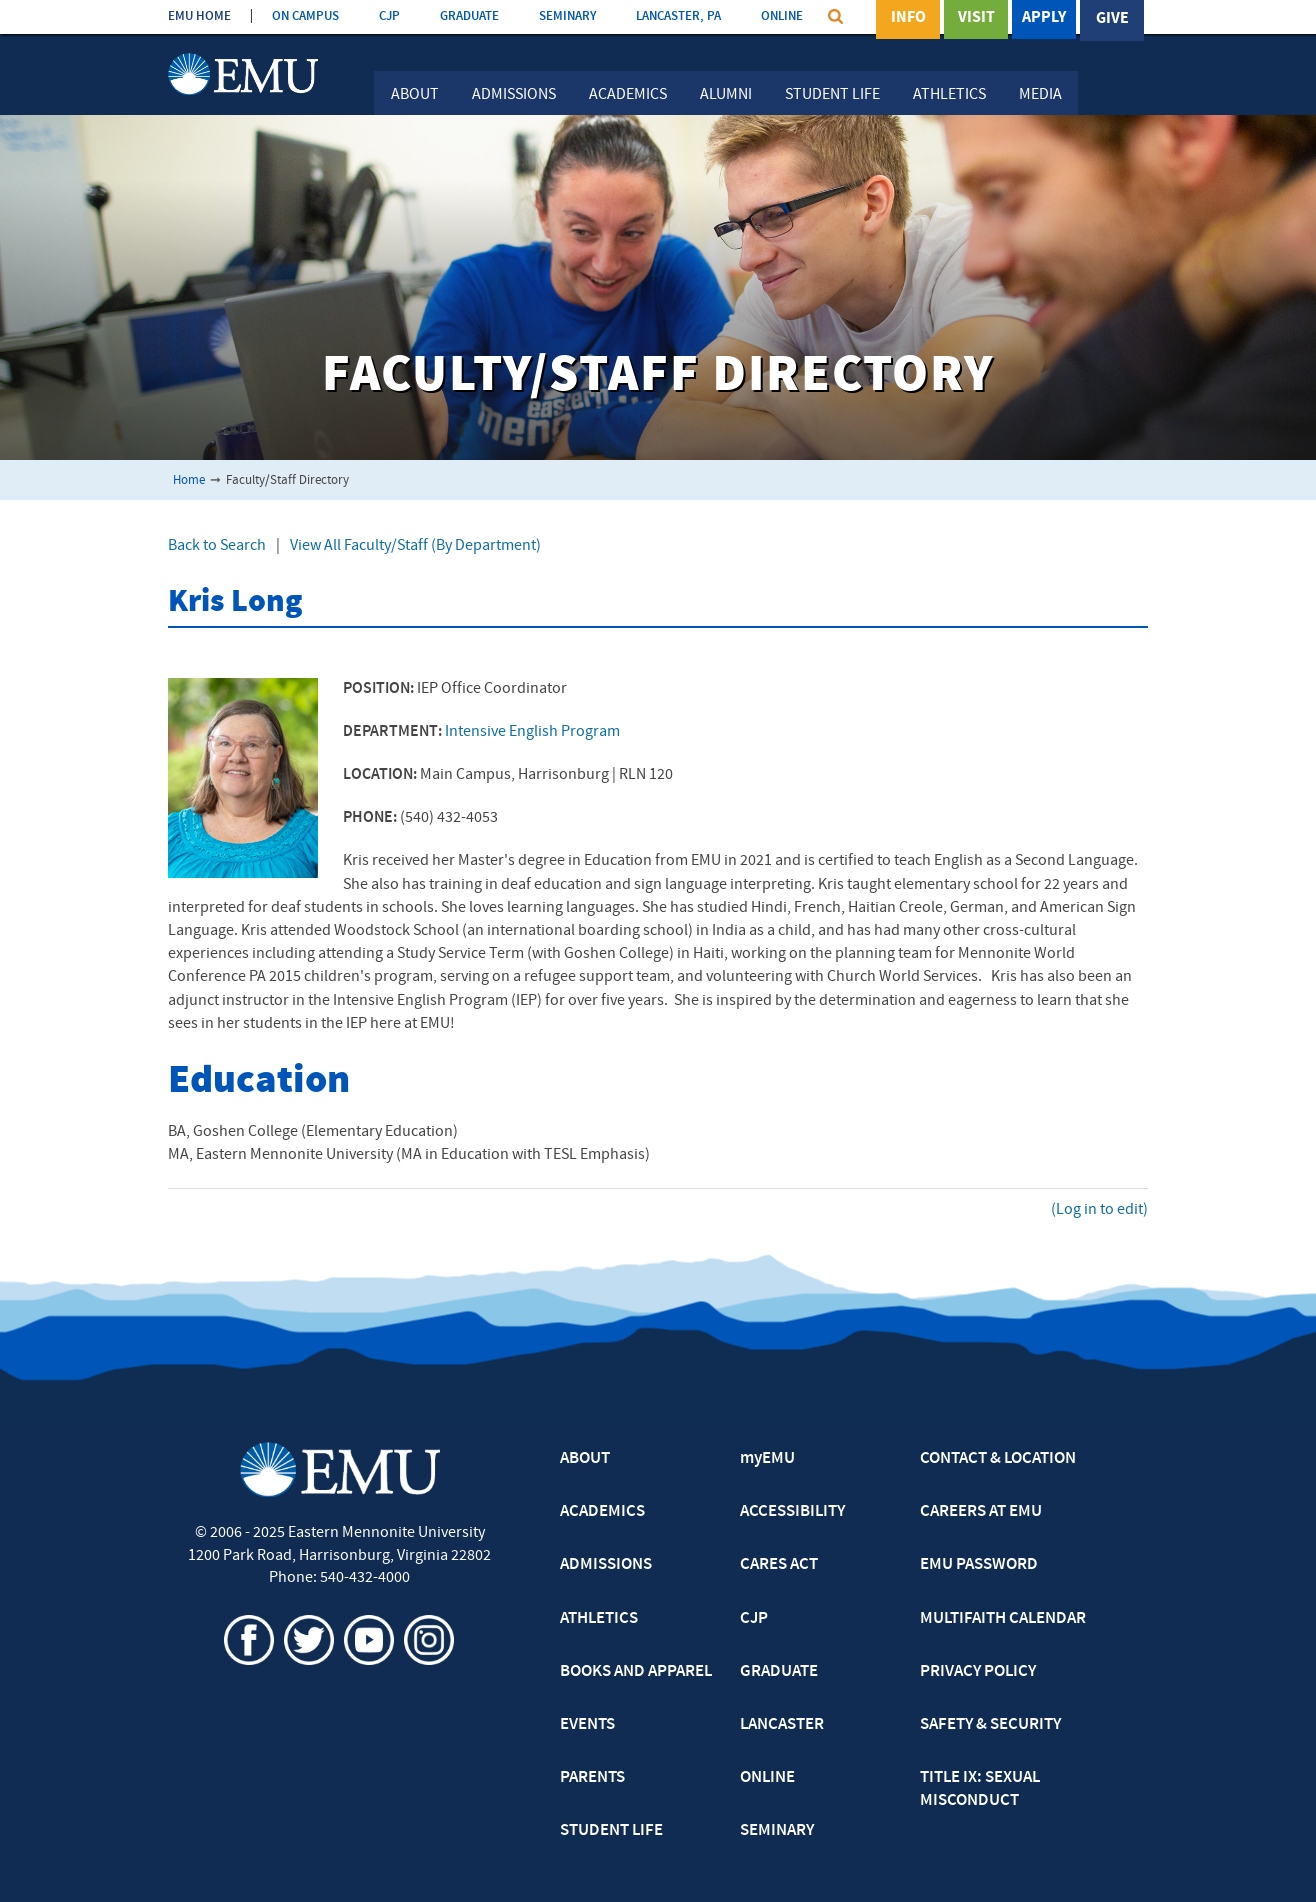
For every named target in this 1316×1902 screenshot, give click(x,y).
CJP (389, 16)
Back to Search (217, 546)
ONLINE (782, 16)
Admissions (514, 95)
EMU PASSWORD (979, 1565)
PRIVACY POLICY (978, 1672)
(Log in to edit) (1099, 1210)
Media (1040, 95)
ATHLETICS (599, 1619)
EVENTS (587, 1725)
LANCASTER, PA (678, 16)
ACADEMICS (602, 1512)
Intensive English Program (532, 732)
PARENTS (592, 1778)
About (415, 95)
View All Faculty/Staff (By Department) (415, 546)
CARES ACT (779, 1565)
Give (1112, 19)
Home (189, 480)
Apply (1044, 19)
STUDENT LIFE (611, 1831)
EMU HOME (199, 16)
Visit (976, 19)
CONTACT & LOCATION (998, 1459)
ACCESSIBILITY (792, 1512)
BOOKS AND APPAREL (636, 1672)
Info (908, 19)
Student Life (832, 95)
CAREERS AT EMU (981, 1512)
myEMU (767, 1459)
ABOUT (585, 1459)
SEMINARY (567, 16)
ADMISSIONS (606, 1565)
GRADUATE (469, 16)
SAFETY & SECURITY (990, 1725)
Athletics (949, 95)
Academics (628, 95)
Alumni (726, 95)
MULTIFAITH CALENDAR (1003, 1619)
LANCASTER (782, 1725)
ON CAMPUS (305, 16)
